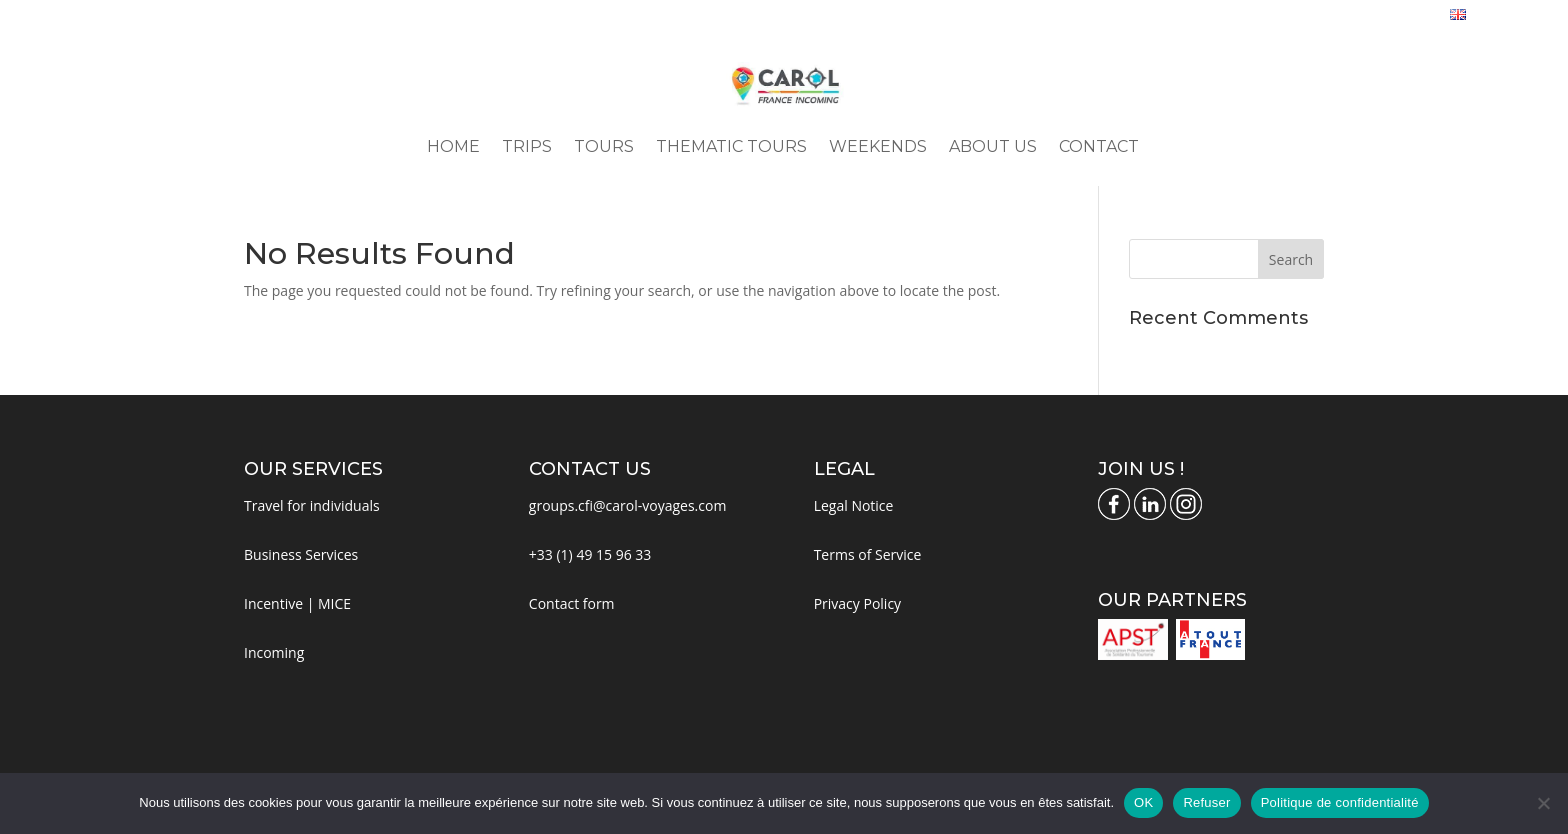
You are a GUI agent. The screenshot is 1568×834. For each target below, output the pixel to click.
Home (453, 148)
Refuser (1206, 802)
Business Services (301, 554)
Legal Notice (854, 505)
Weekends (878, 148)
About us (993, 148)
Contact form (572, 603)
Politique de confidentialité (1340, 802)
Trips (527, 148)
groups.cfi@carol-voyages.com (628, 505)
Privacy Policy (857, 603)
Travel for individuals (312, 505)
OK (1143, 802)
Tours (604, 148)
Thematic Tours (731, 148)
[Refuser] (1543, 803)
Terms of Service (868, 554)
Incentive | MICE (297, 603)
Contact (1099, 148)
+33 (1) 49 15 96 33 (590, 554)
